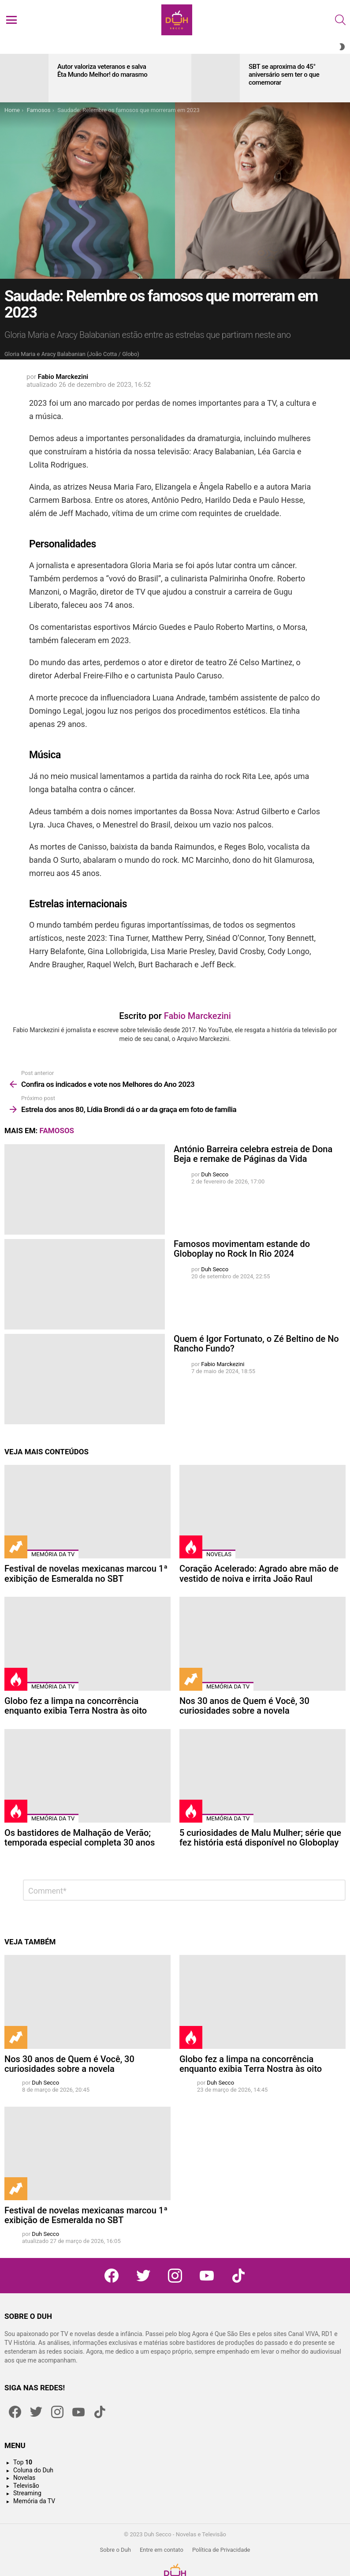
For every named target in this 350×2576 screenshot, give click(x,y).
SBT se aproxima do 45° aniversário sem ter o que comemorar (284, 74)
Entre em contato (161, 2549)
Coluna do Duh (33, 2470)
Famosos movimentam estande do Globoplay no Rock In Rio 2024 (242, 1249)
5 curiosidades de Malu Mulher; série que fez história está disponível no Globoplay (260, 1837)
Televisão (26, 2485)
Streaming (27, 2493)
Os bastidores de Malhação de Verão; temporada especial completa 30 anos (79, 1837)
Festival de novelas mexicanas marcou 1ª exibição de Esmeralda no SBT (86, 1573)
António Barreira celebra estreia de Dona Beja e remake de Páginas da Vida (253, 1154)
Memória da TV (52, 1554)
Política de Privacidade (221, 2549)
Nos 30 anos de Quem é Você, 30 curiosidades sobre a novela (244, 1706)
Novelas (218, 1554)
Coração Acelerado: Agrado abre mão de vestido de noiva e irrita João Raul (259, 1573)
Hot (190, 1546)
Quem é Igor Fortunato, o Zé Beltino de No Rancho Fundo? (256, 1343)
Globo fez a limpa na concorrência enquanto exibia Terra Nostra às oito (75, 1706)
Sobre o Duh (115, 2549)
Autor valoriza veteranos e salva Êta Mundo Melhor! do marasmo (102, 71)
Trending (15, 1546)
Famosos (57, 1130)
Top (22, 2462)
